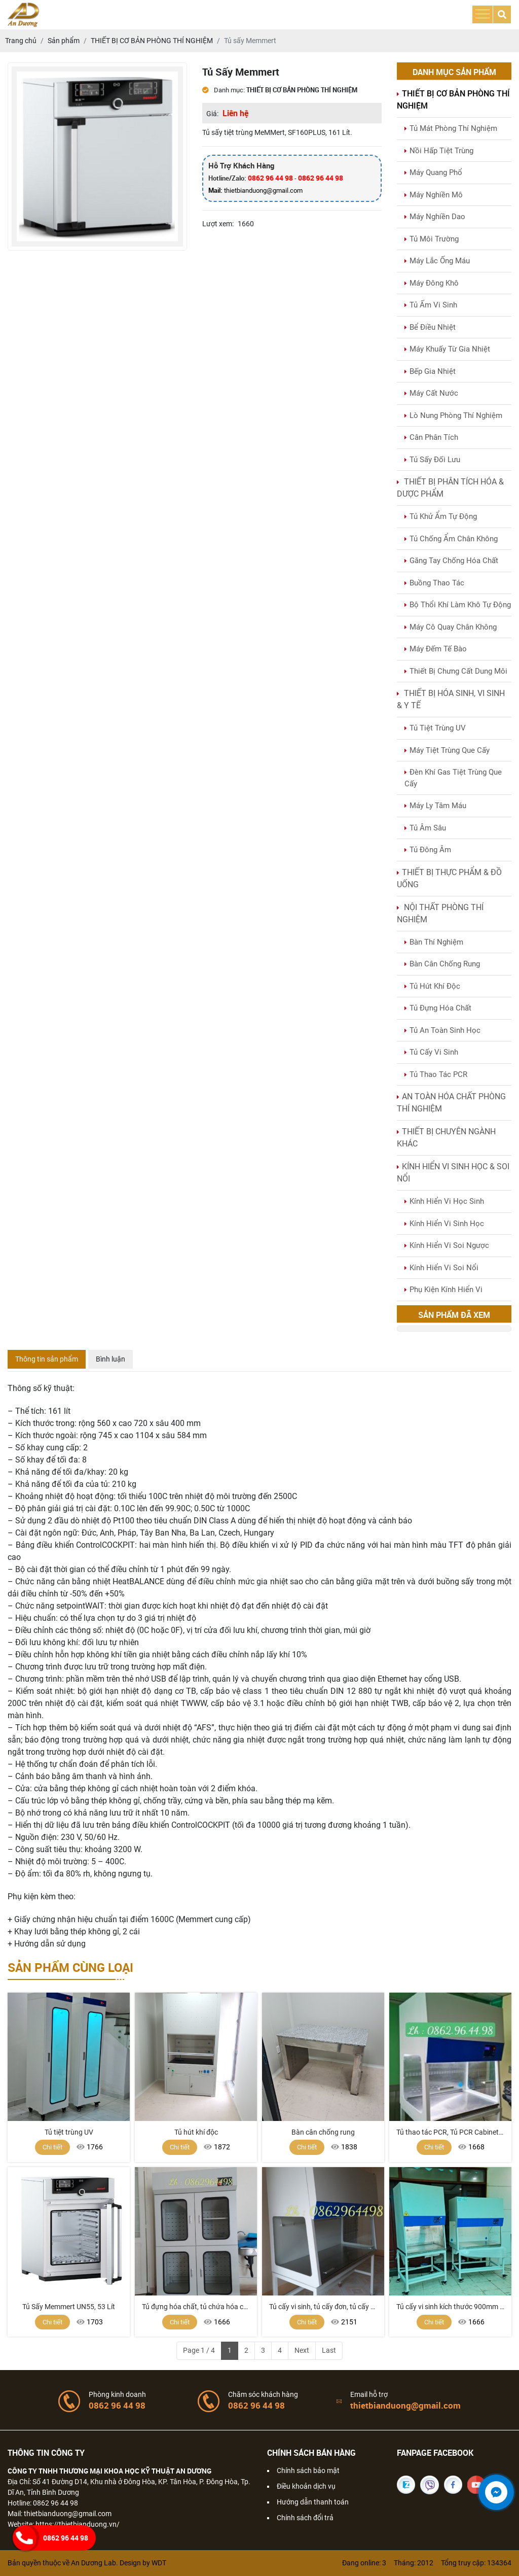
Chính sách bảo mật (308, 2470)
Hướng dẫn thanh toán (313, 2502)
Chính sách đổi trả (305, 2518)
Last (329, 2350)
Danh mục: (223, 90)
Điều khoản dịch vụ (306, 2486)
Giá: (212, 114)
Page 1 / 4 (199, 2350)
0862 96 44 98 (270, 178)
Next (301, 2350)
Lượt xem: (218, 224)
